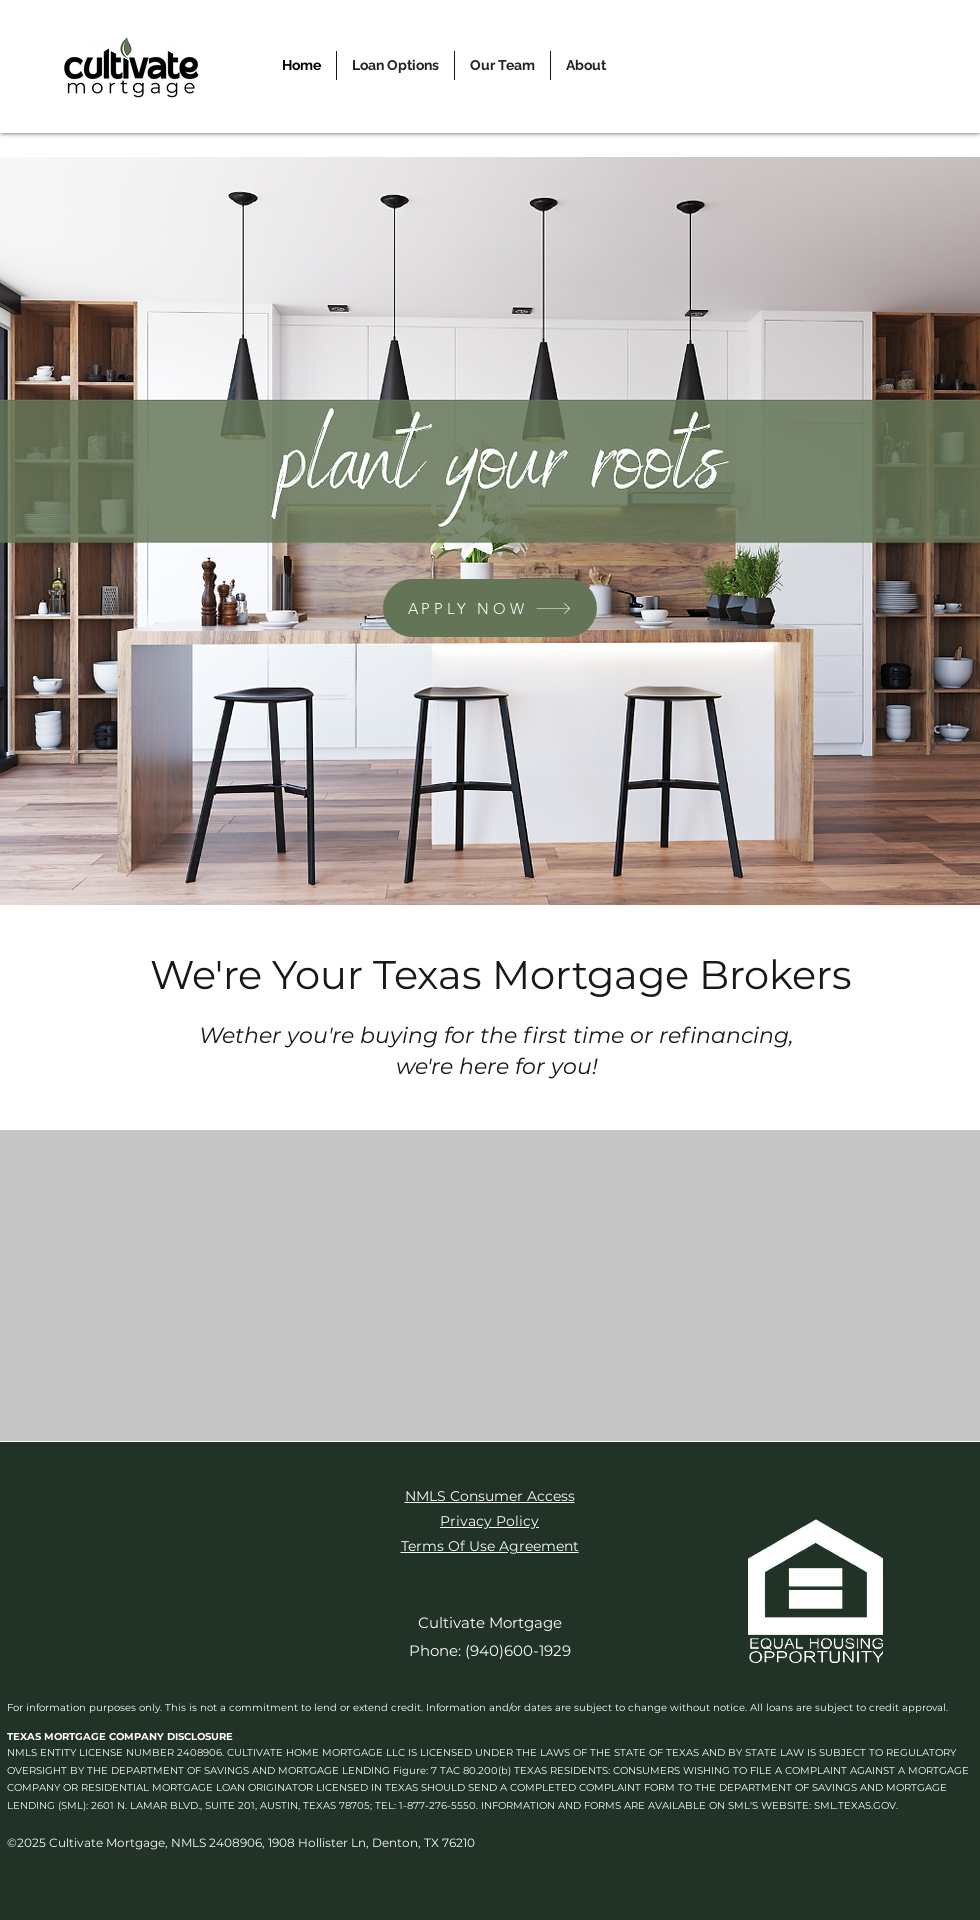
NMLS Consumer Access (490, 1496)
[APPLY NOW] (490, 608)
